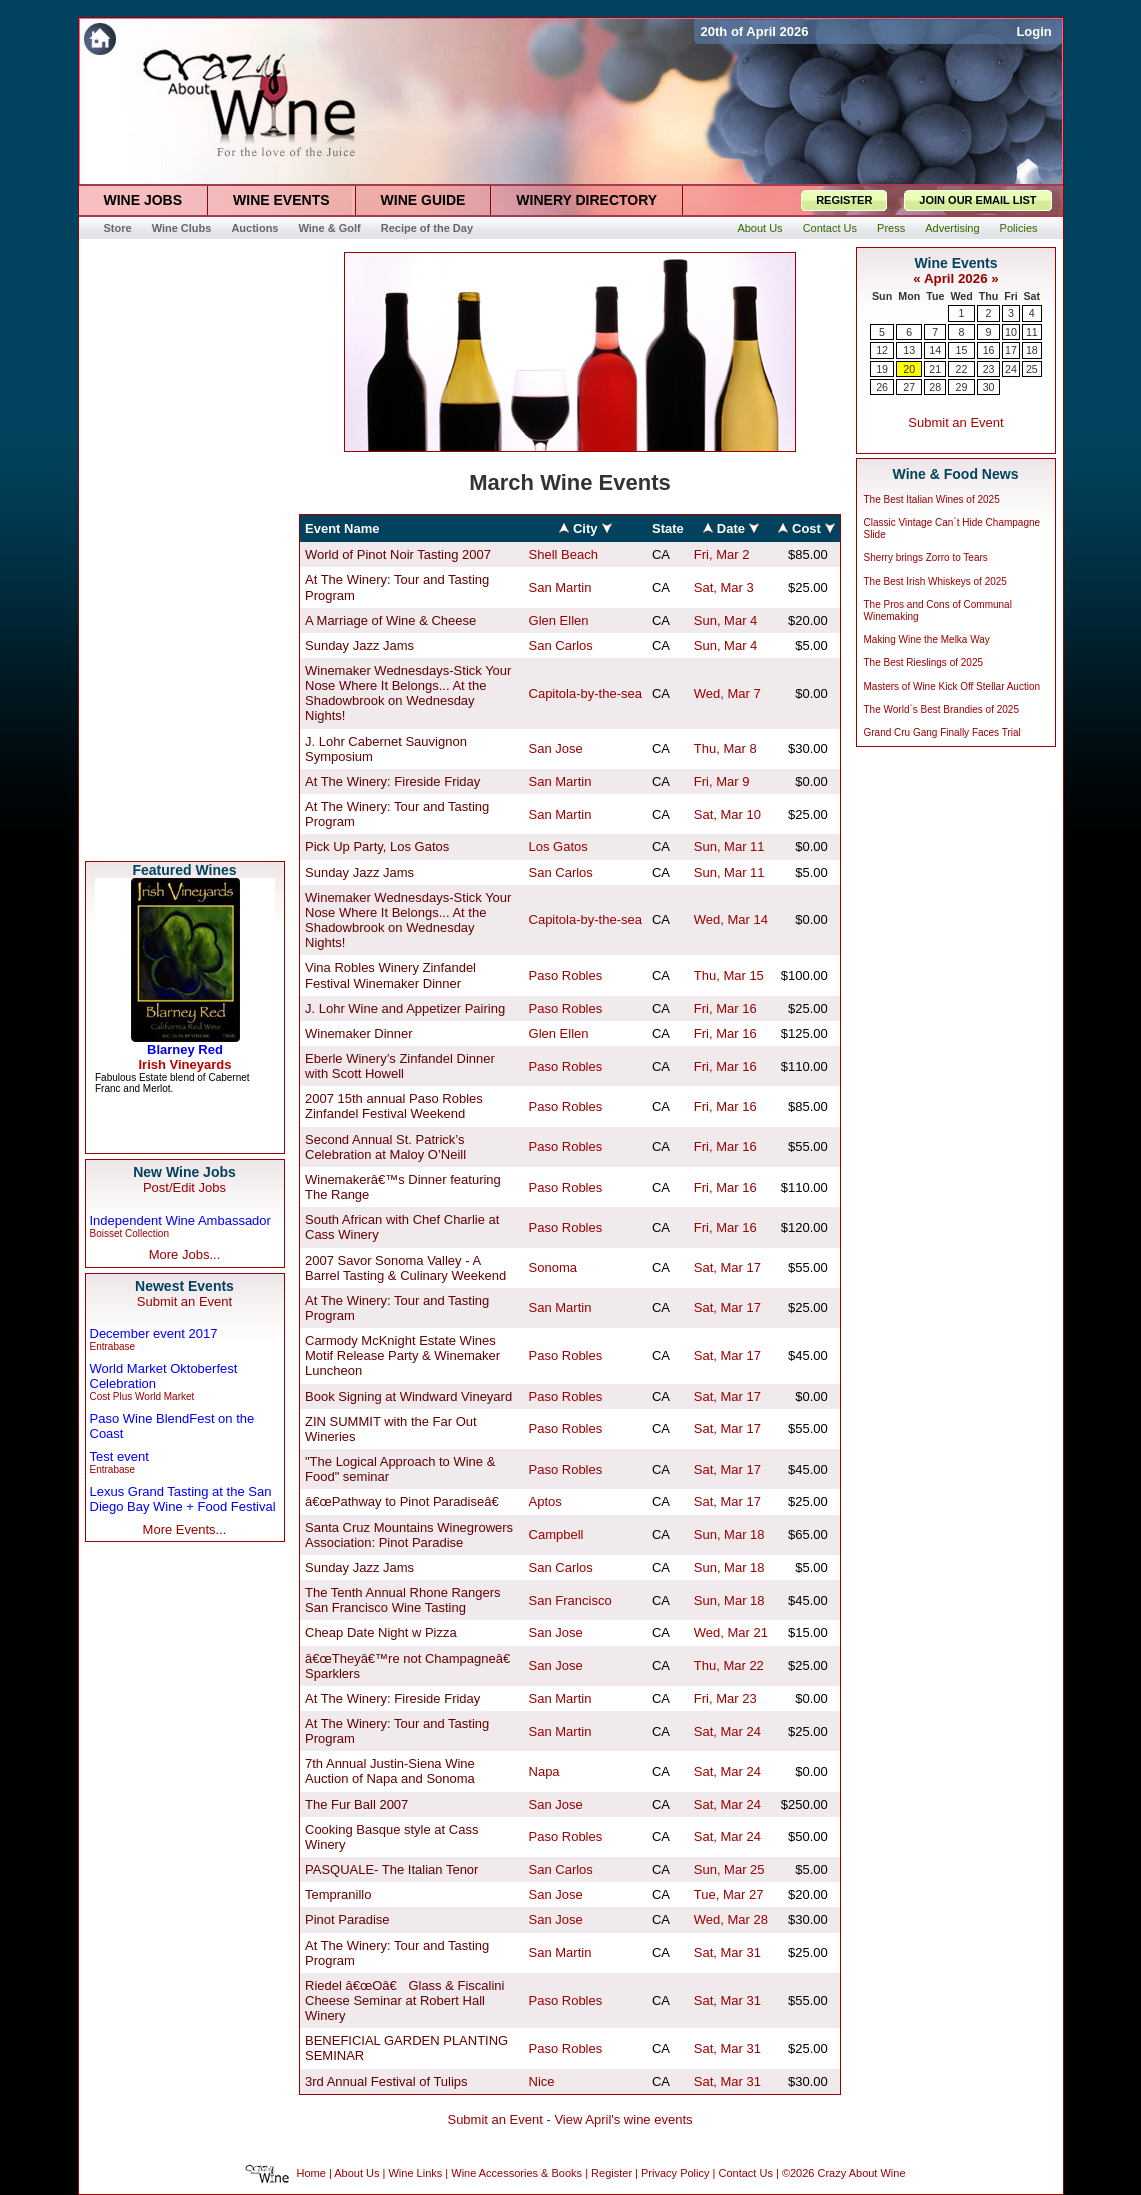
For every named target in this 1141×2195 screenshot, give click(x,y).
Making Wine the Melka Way (927, 639)
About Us (356, 2174)
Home (311, 2174)
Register (611, 2174)
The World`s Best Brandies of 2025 (941, 709)
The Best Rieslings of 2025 (924, 662)
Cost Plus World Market (142, 1396)
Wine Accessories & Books (516, 2174)
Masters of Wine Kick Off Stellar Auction (952, 686)
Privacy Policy (675, 2174)
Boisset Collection (129, 1233)
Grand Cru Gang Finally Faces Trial (942, 732)
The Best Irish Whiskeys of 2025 (935, 581)
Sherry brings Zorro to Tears (926, 557)
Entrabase (113, 1346)
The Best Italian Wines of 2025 (932, 499)
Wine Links (415, 2174)
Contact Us (745, 2174)
